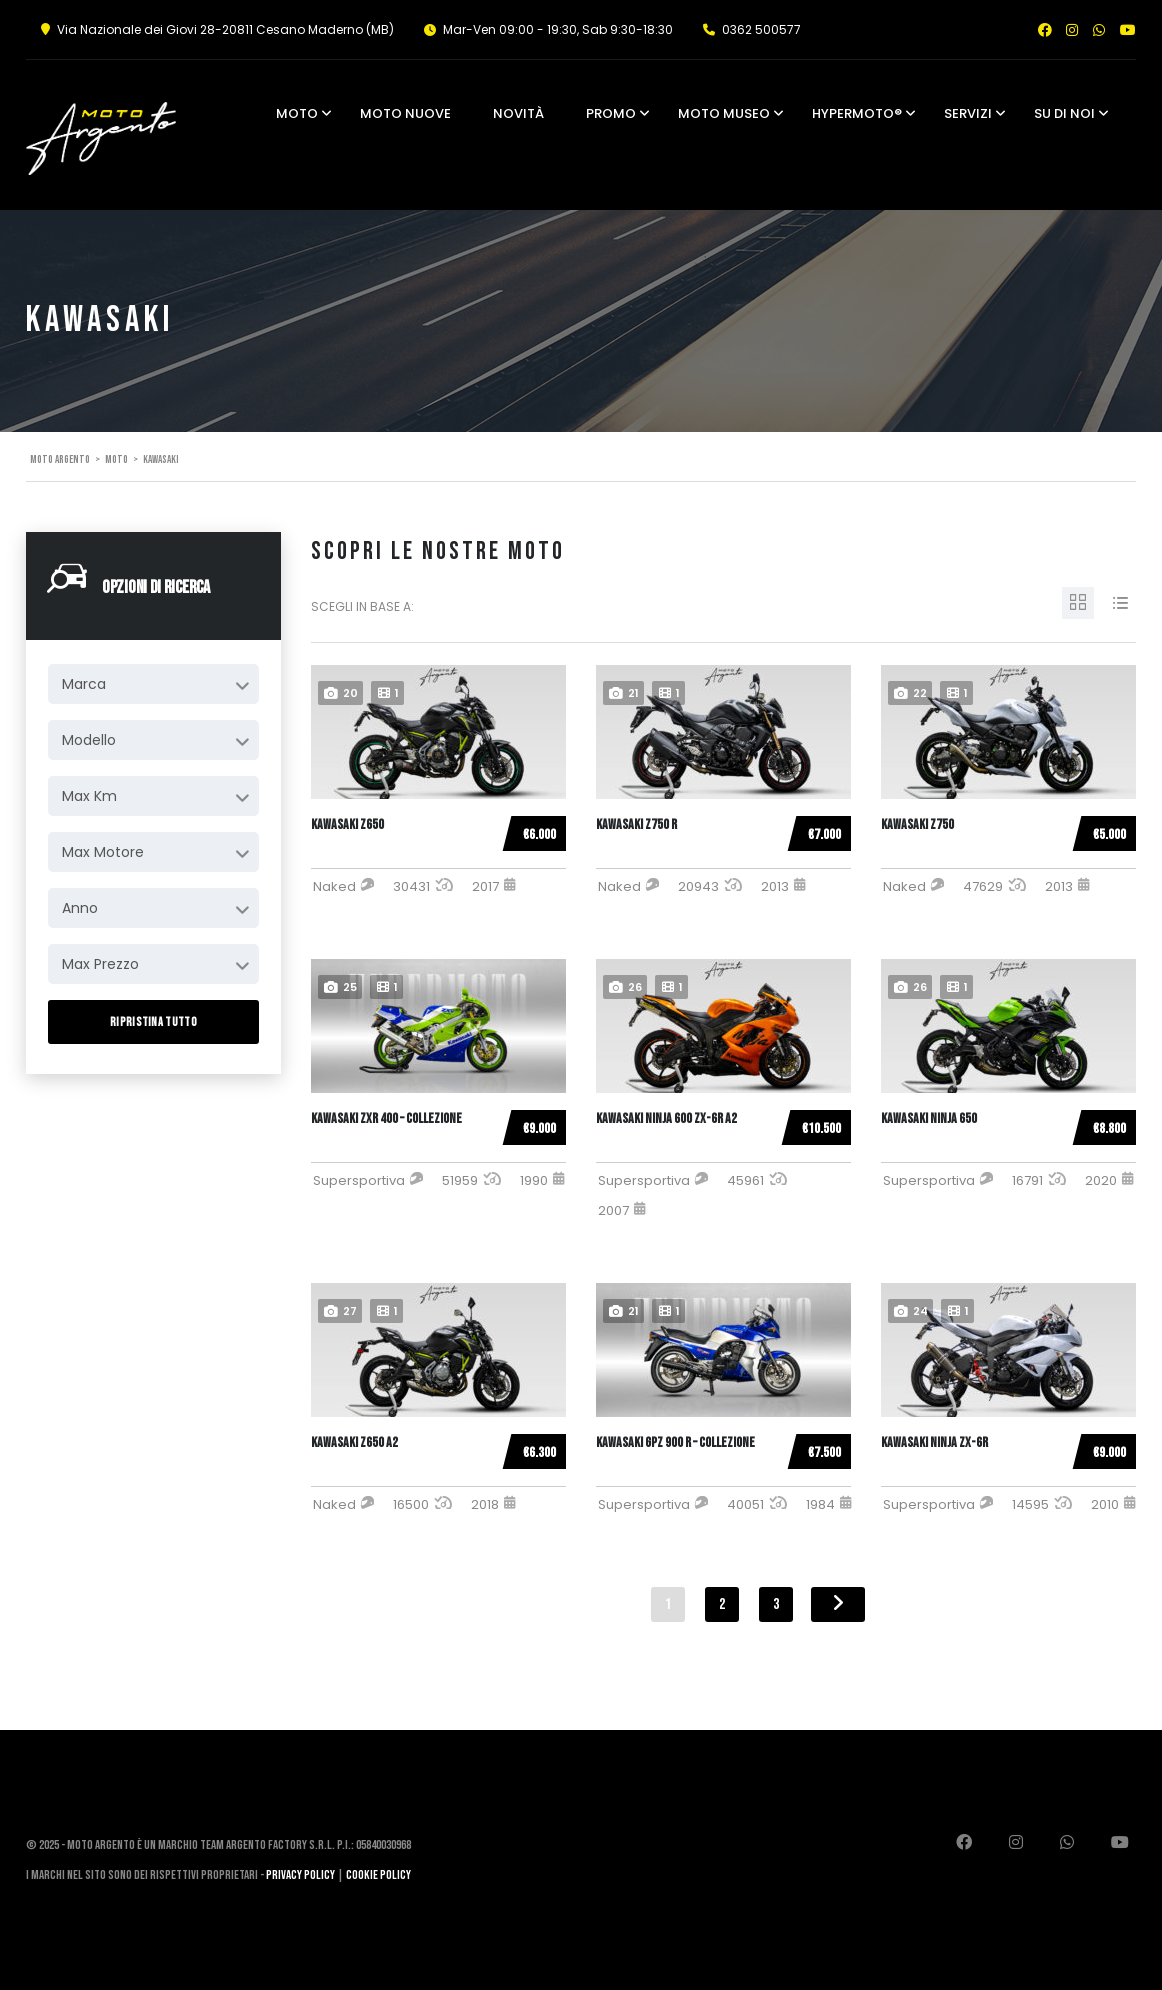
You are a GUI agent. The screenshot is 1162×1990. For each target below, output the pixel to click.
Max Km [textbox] (89, 796)
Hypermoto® (857, 113)
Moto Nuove (405, 113)
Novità (518, 113)
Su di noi (1064, 113)
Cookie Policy (378, 1875)
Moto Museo (724, 113)
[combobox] (153, 684)
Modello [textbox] (89, 740)
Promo (611, 113)
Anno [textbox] (80, 908)
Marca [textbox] (84, 684)
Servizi (968, 113)
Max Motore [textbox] (103, 852)
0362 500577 (761, 29)
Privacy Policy (300, 1875)
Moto (297, 113)
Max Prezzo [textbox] (100, 964)
